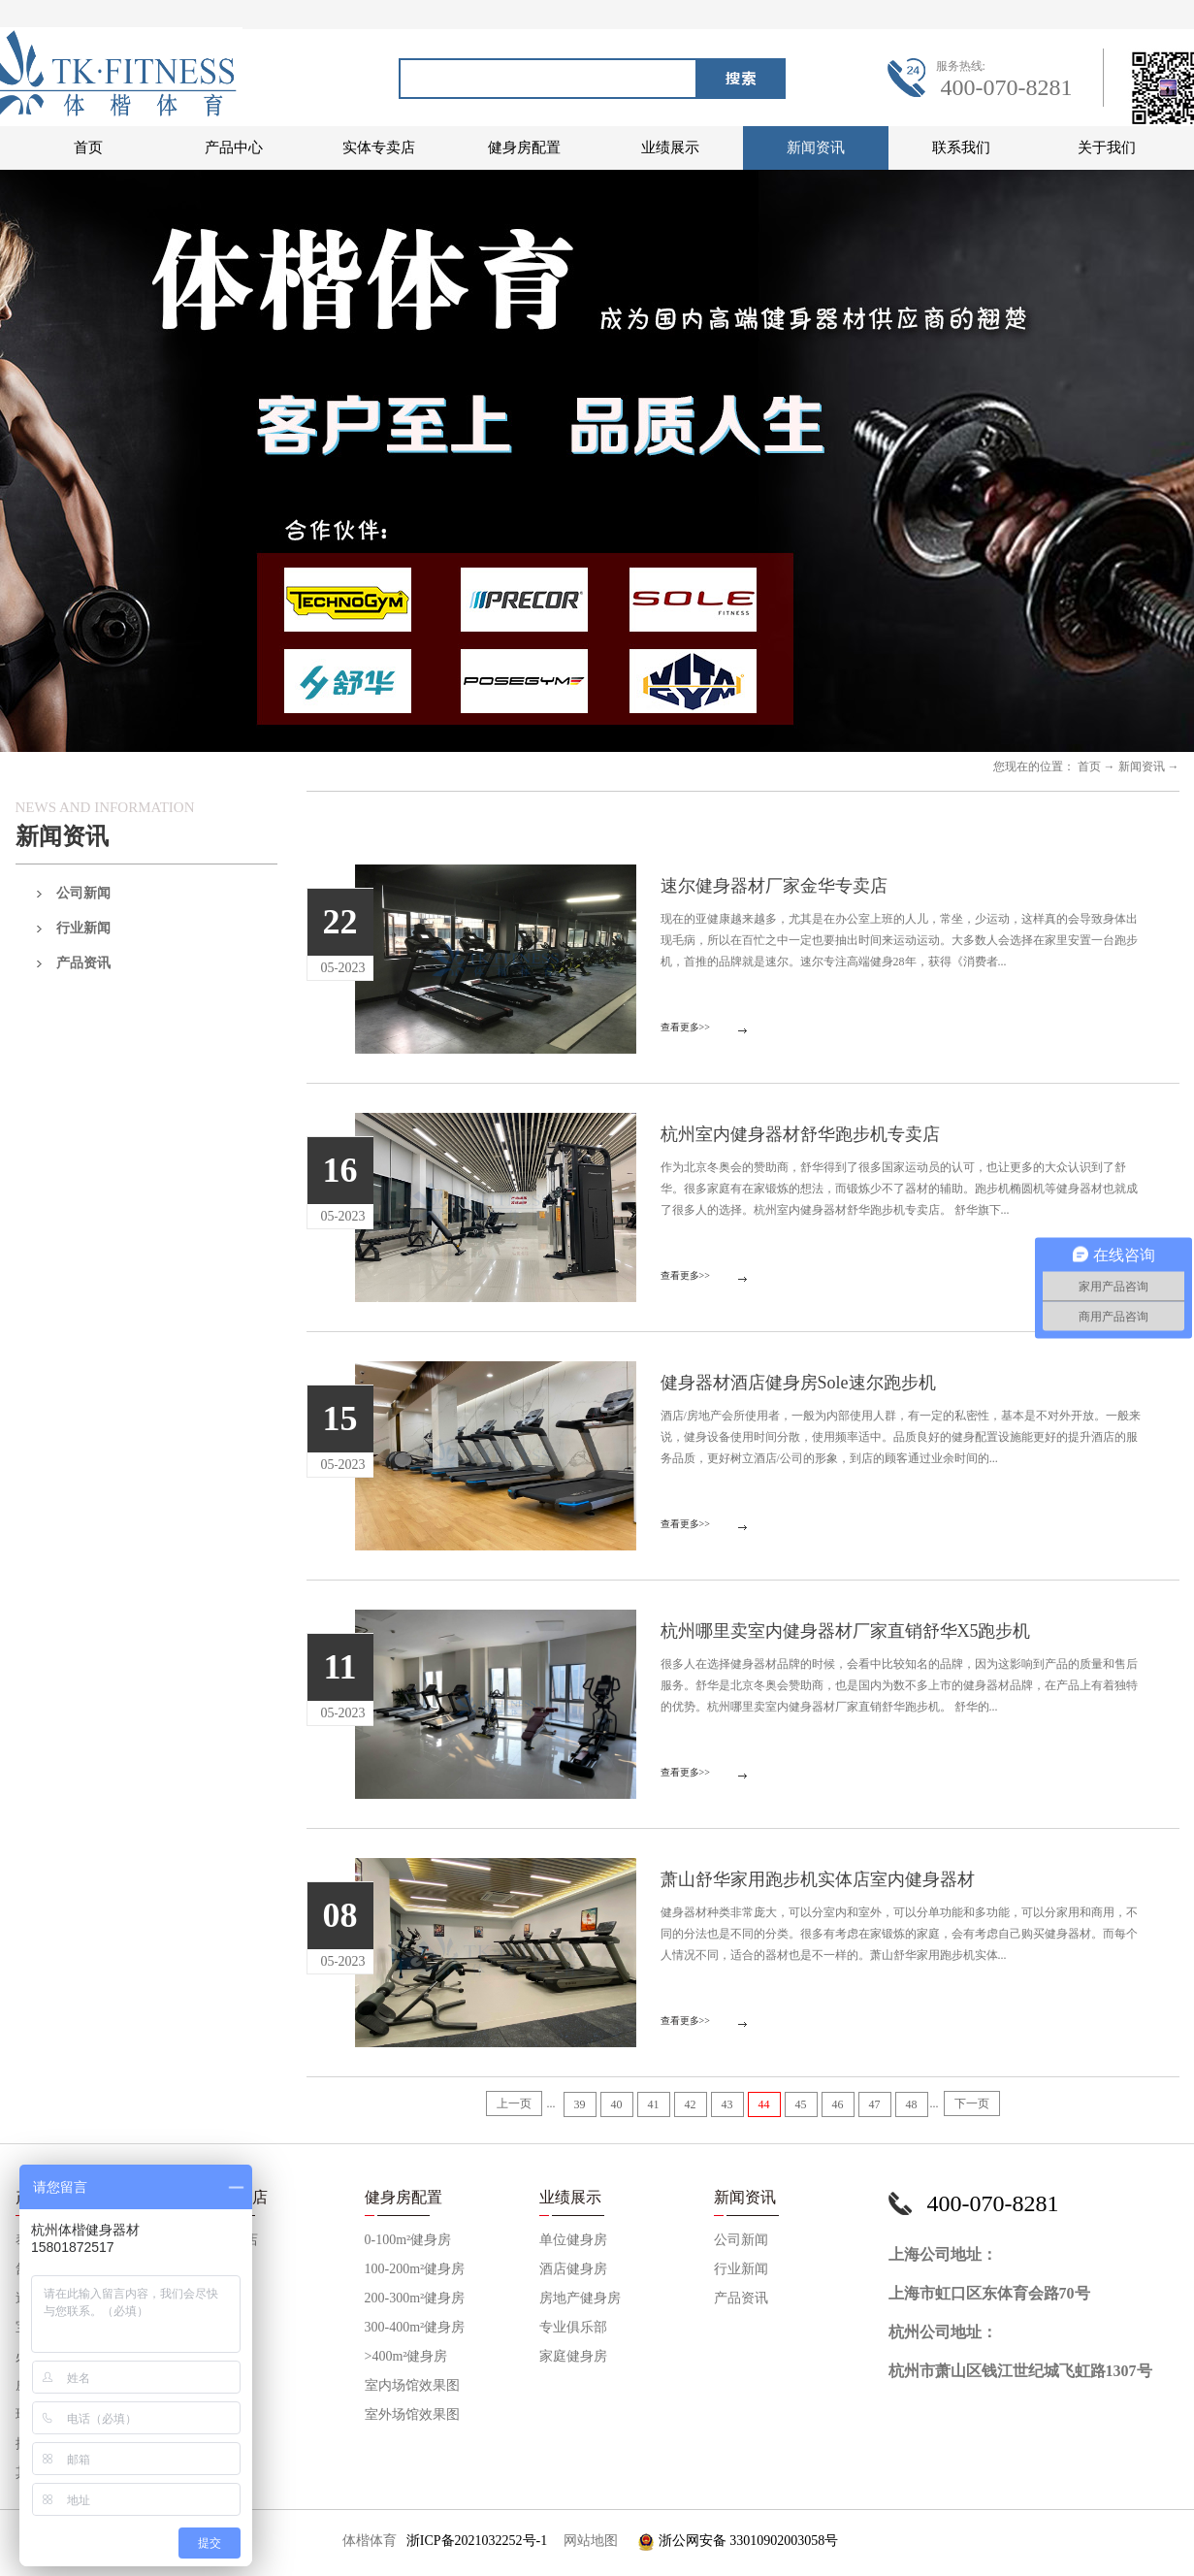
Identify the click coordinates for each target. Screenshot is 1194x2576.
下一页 (971, 2103)
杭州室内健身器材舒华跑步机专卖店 (800, 1134)
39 (580, 2104)
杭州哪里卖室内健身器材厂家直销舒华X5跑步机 (846, 1631)
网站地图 (587, 2540)
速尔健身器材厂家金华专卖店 (774, 886)
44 (764, 2104)
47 (875, 2104)
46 (838, 2104)
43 (727, 2104)
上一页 (514, 2103)
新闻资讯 (1141, 766)
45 (801, 2104)
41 (654, 2104)
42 (690, 2104)
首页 (88, 147)
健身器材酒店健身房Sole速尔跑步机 (798, 1382)
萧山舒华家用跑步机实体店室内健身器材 (818, 1879)
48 (912, 2104)
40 (617, 2104)
